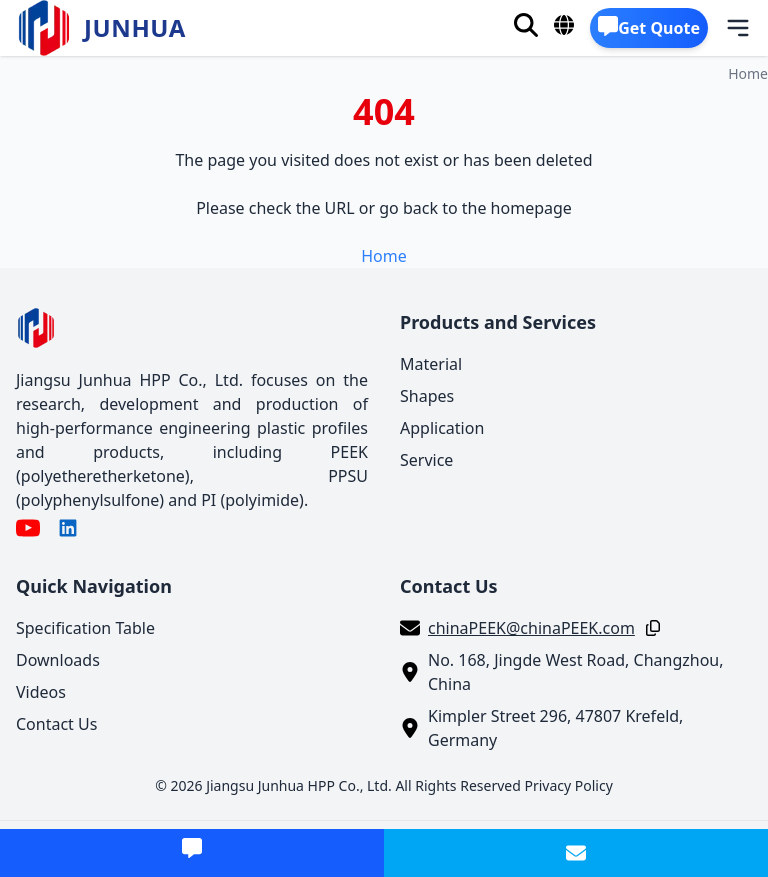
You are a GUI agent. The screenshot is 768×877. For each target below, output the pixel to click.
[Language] (564, 25)
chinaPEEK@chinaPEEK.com (531, 628)
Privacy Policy (568, 785)
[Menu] (725, 28)
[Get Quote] (649, 28)
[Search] (526, 25)
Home (748, 73)
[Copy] (649, 628)
